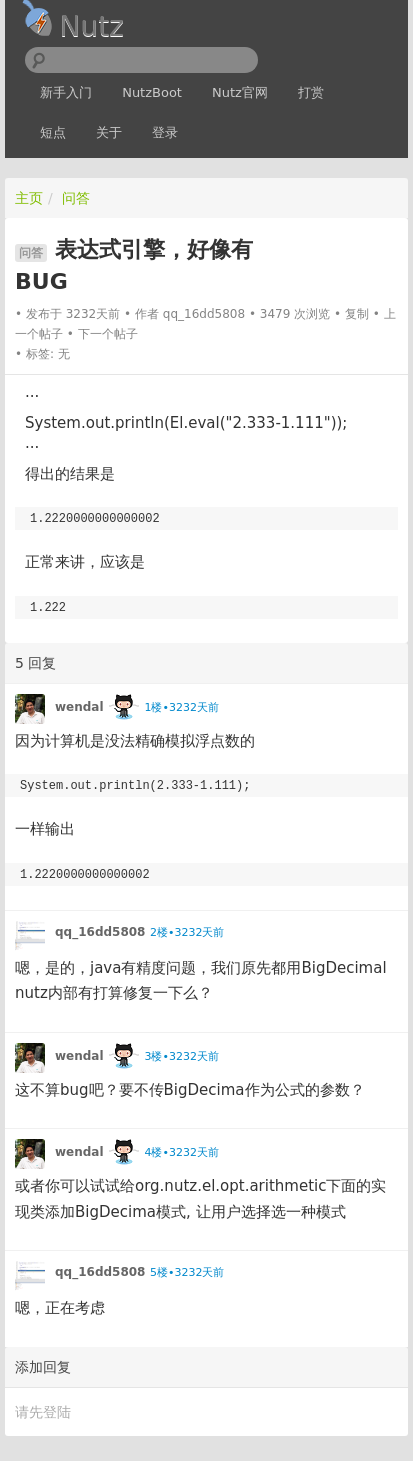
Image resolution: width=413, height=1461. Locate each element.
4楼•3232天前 (181, 1152)
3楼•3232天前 (181, 1056)
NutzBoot (152, 92)
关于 (109, 132)
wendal (79, 707)
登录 (165, 132)
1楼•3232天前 (181, 707)
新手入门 (66, 92)
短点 (53, 132)
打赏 (311, 92)
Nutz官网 (240, 92)
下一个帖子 (108, 334)
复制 (357, 314)
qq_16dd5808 (204, 314)
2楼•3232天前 (187, 932)
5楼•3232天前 (187, 1272)
